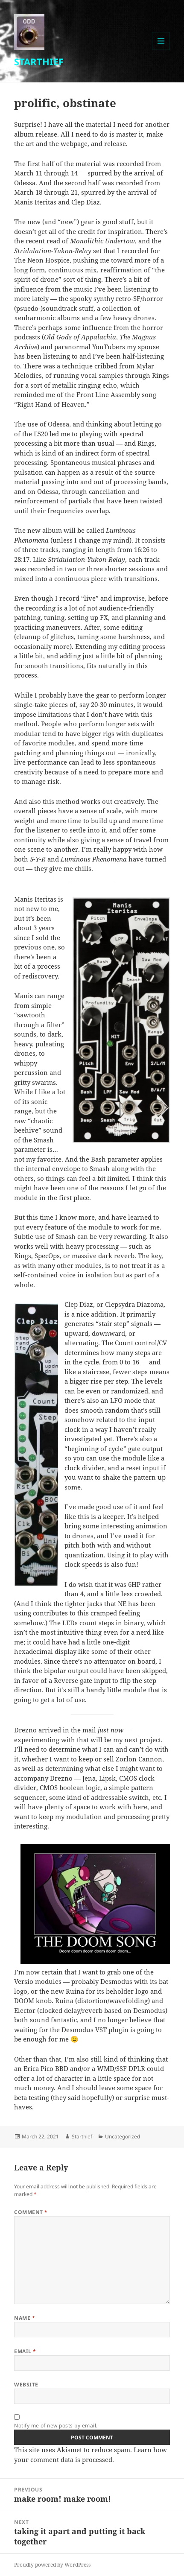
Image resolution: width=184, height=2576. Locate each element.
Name (24, 2318)
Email (25, 2351)
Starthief (82, 2136)
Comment (30, 2212)
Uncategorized (122, 2136)
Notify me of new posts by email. (55, 2425)
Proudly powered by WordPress (52, 2564)
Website (26, 2384)
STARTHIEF (39, 61)
